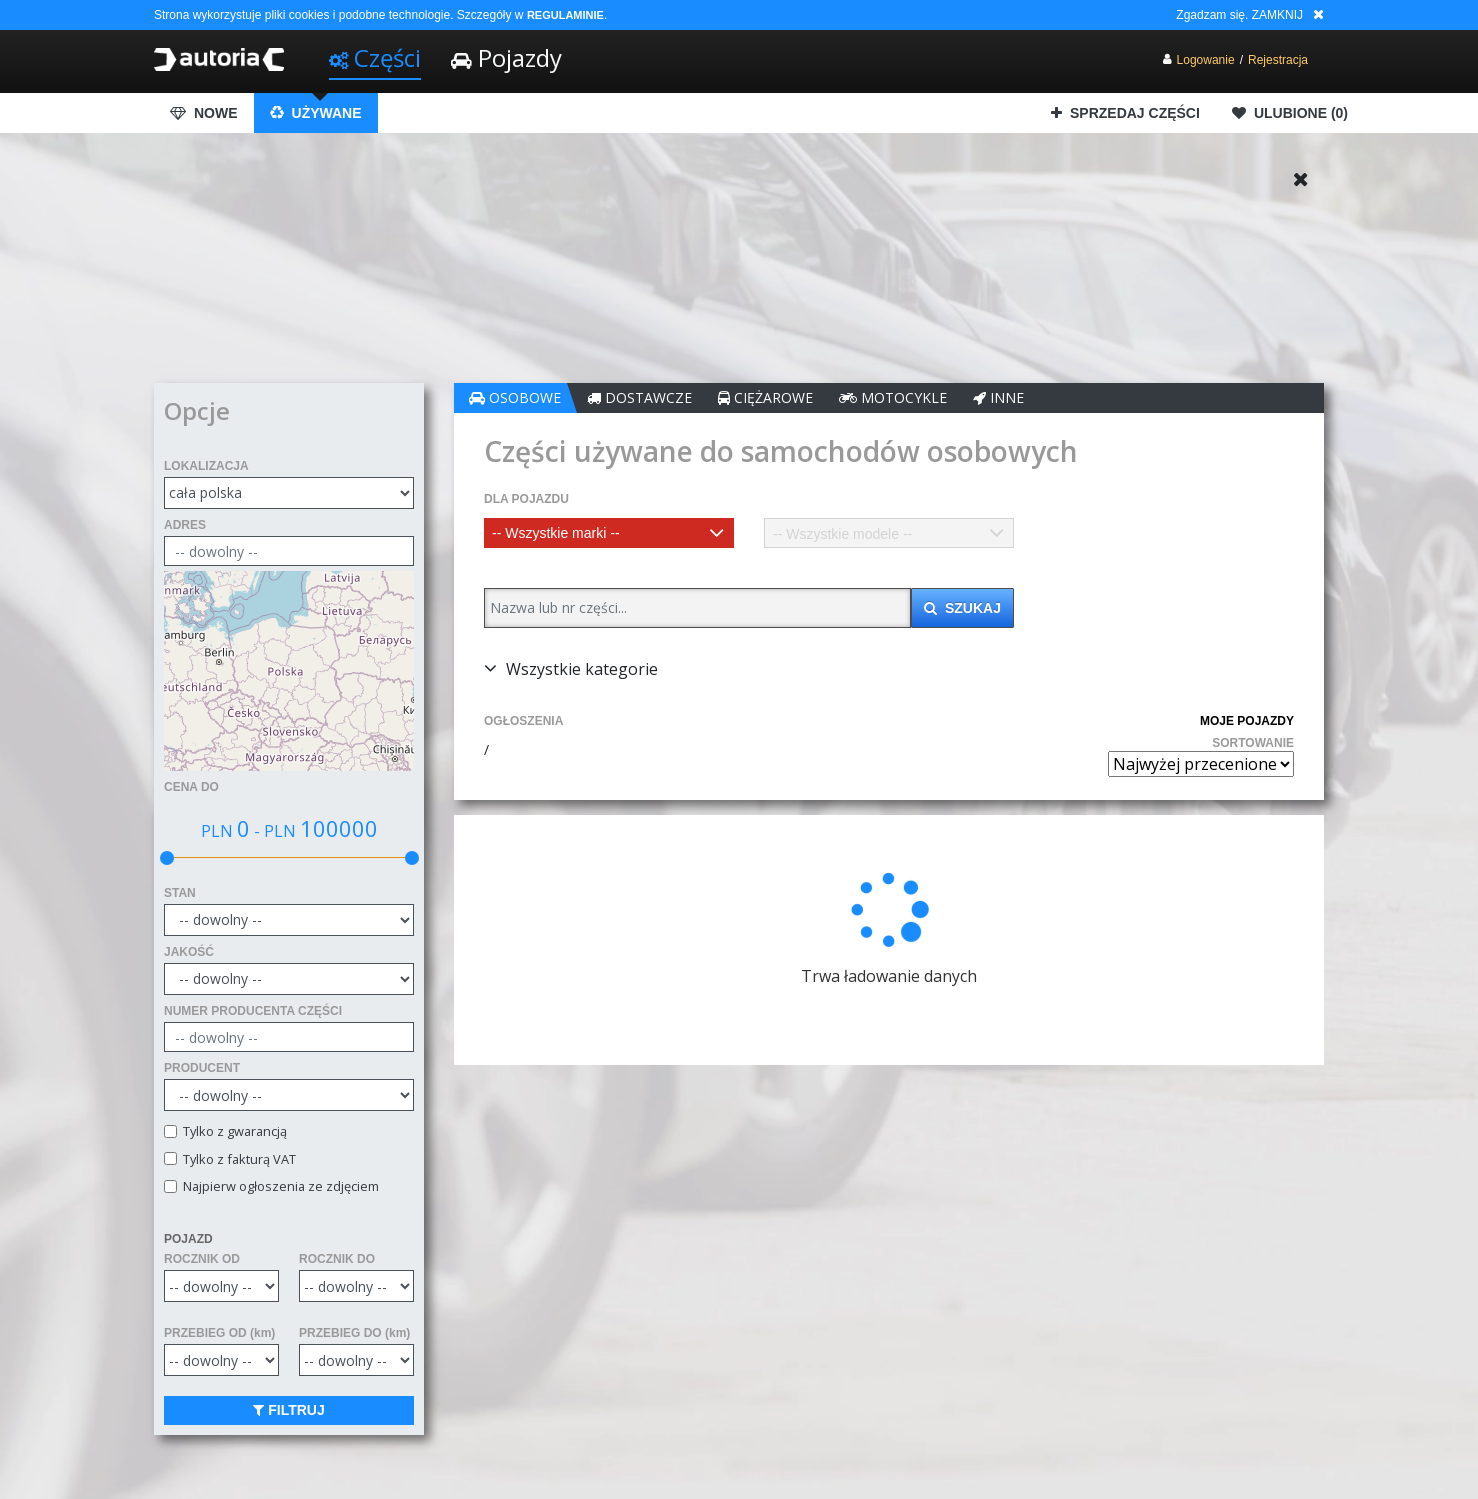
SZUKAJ (962, 608)
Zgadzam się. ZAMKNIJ (1239, 15)
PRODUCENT (202, 1068)
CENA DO (191, 787)
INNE (998, 397)
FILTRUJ (288, 1410)
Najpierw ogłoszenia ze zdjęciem (278, 1186)
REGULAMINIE (565, 15)
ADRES (185, 525)
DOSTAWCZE (639, 397)
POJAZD (188, 1239)
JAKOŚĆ (189, 952)
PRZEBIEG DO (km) (354, 1333)
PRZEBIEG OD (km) (219, 1333)
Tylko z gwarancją (232, 1131)
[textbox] (609, 533)
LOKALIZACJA (206, 466)
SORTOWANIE (1253, 743)
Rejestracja (1278, 60)
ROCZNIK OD (202, 1259)
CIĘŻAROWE (765, 397)
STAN (180, 893)
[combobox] (609, 533)
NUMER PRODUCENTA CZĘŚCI (253, 1011)
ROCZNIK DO (337, 1259)
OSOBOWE (515, 397)
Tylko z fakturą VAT (236, 1159)
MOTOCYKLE (893, 397)
